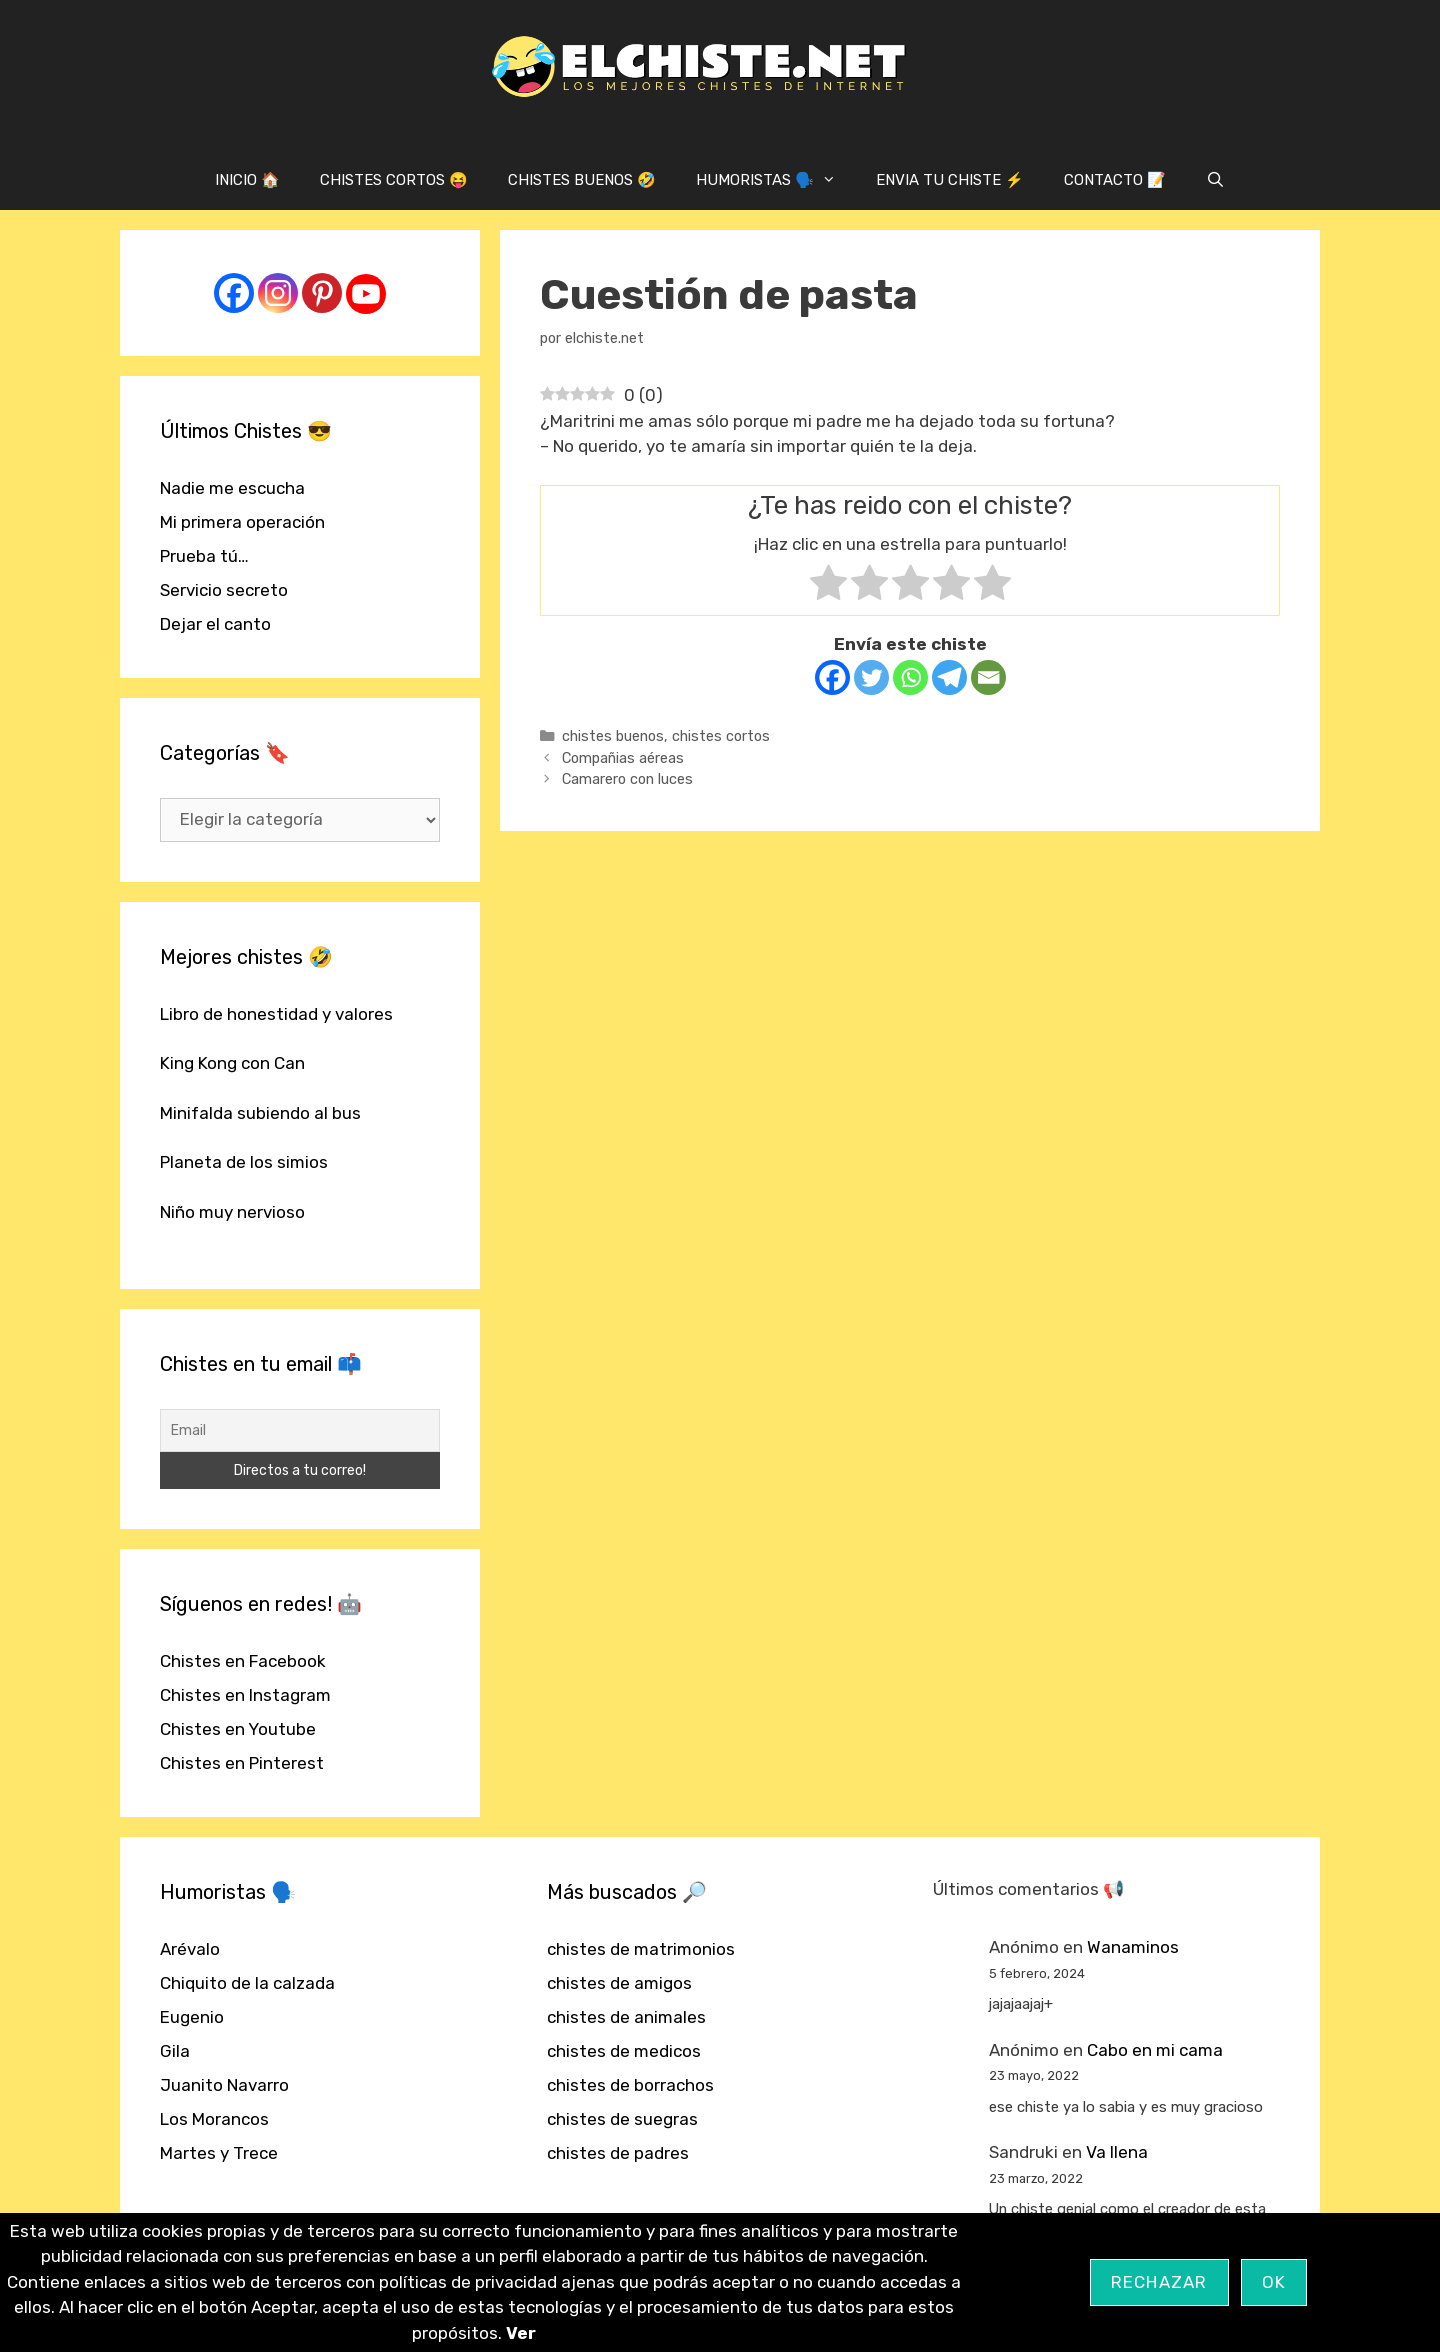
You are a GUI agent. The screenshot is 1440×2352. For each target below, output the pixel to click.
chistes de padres (618, 2153)
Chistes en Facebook (243, 1661)
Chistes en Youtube (238, 1729)
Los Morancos (214, 2119)
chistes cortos (721, 736)
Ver (521, 2333)
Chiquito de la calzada (247, 1983)
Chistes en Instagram (245, 1695)
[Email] (988, 677)
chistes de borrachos (630, 2085)
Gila (175, 2051)
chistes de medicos (624, 2051)
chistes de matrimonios (641, 1949)
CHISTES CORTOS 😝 (394, 180)
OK (1274, 2282)
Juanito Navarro (224, 2085)
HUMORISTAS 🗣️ (776, 180)
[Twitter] (871, 677)
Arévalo (190, 1949)
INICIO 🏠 (247, 180)
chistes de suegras (622, 2119)
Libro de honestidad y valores (276, 1014)
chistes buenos (613, 736)
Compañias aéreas (623, 758)
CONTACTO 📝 (1115, 180)
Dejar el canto (215, 624)
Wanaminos (1133, 1947)
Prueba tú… (204, 556)
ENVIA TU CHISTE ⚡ (950, 180)
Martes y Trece (219, 2153)
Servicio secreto (224, 590)
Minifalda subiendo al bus (260, 1113)
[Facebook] (832, 677)
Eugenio (192, 2017)
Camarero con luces (627, 779)
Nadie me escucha (232, 488)
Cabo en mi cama (1155, 2050)
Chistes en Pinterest (242, 1763)
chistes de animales (626, 2017)
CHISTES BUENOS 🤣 (582, 180)
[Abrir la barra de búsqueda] (1215, 180)
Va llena (1117, 2152)
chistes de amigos (619, 1983)
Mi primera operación (242, 522)
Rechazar (1159, 2282)
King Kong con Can (232, 1063)
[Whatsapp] (910, 677)
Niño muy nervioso (232, 1212)
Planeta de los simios (244, 1162)
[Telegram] (949, 677)
